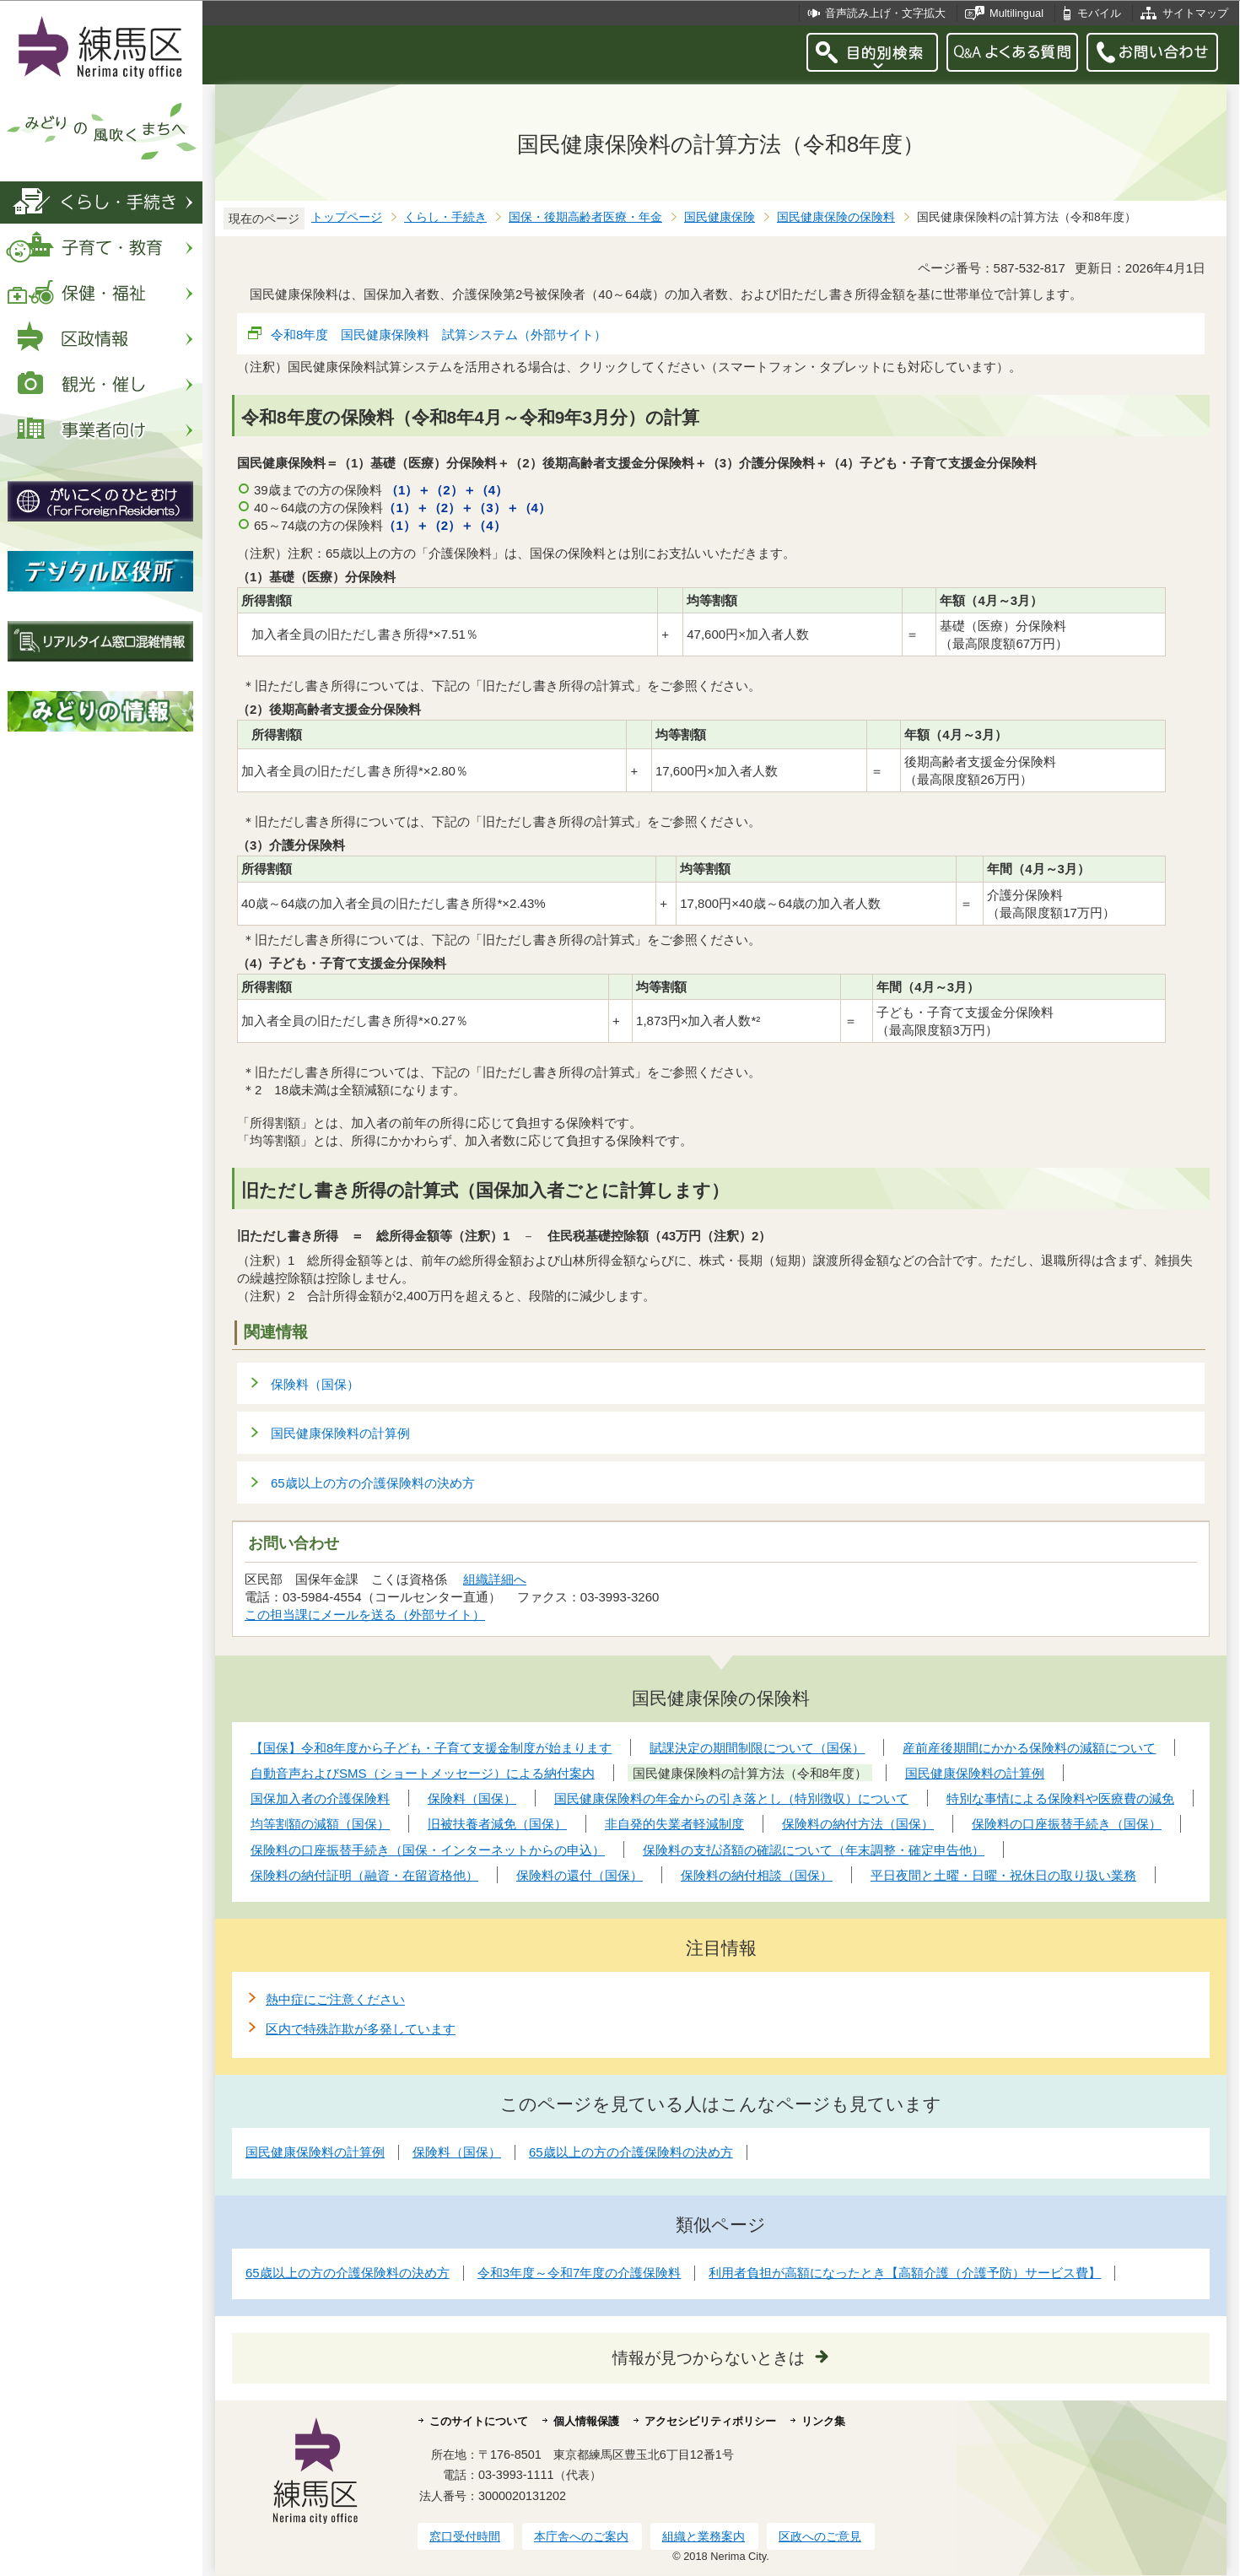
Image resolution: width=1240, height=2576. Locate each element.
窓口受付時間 (464, 2536)
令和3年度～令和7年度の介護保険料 (579, 2272)
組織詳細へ (494, 1579)
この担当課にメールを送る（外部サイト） (365, 1614)
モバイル (1099, 13)
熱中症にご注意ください (335, 1999)
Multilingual (1016, 13)
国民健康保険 (719, 217)
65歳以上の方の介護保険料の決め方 (373, 1483)
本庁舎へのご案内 (581, 2536)
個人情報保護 (586, 2421)
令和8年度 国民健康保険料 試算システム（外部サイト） (439, 334)
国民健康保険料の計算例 (340, 1433)
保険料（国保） (315, 1384)
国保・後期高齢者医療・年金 (585, 217)
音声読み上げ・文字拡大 (885, 13)
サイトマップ (1195, 13)
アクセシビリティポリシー (710, 2421)
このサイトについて (478, 2421)
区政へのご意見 (820, 2536)
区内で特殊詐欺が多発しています (361, 2029)
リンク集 (823, 2421)
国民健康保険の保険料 (836, 217)
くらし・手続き (445, 217)
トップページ (346, 217)
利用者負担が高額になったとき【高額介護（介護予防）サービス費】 (905, 2272)
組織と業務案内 (703, 2536)
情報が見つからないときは (708, 2358)
